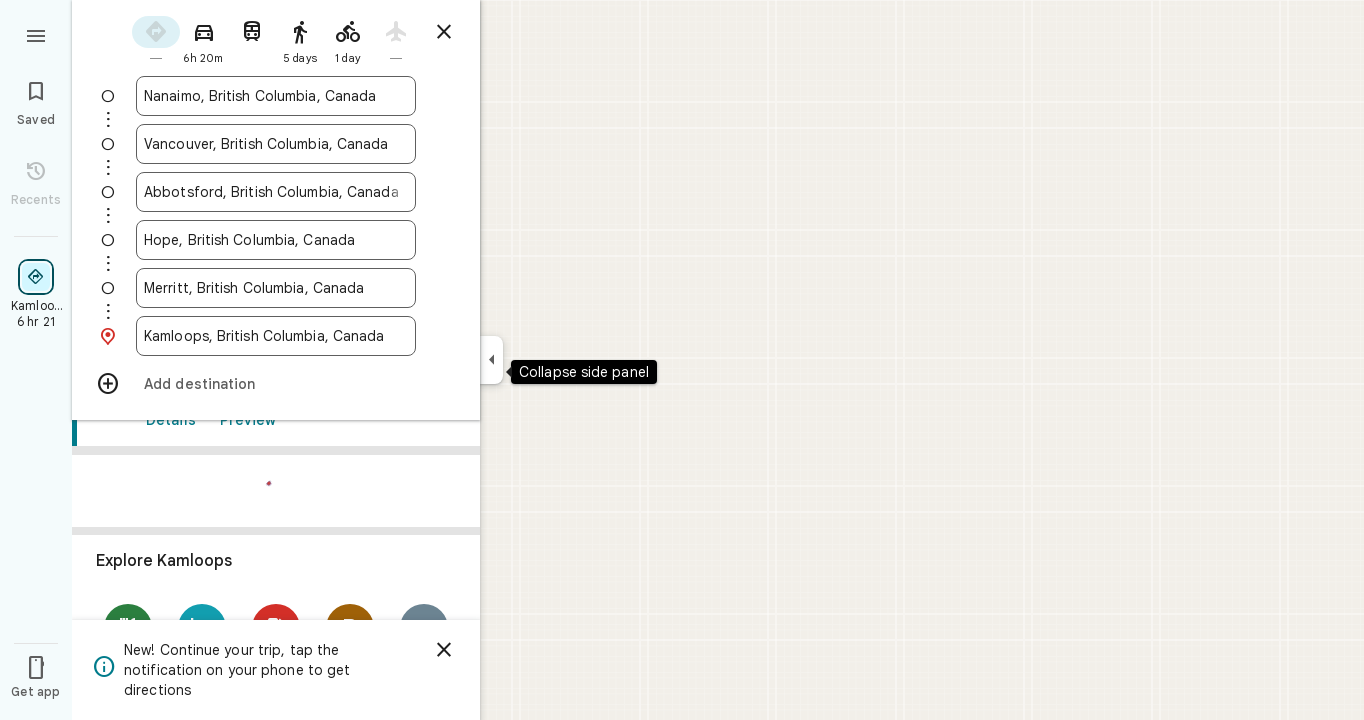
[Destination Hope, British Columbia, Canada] (276, 240)
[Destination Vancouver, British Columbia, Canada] (276, 144)
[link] (276, 614)
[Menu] (36, 34)
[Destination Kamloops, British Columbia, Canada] (276, 336)
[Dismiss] (444, 650)
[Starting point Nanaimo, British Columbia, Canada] (276, 96)
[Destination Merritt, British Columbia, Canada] (276, 288)
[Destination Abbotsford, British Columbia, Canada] (276, 192)
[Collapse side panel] (491, 360)
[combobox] (276, 96)
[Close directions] (444, 32)
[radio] (156, 38)
